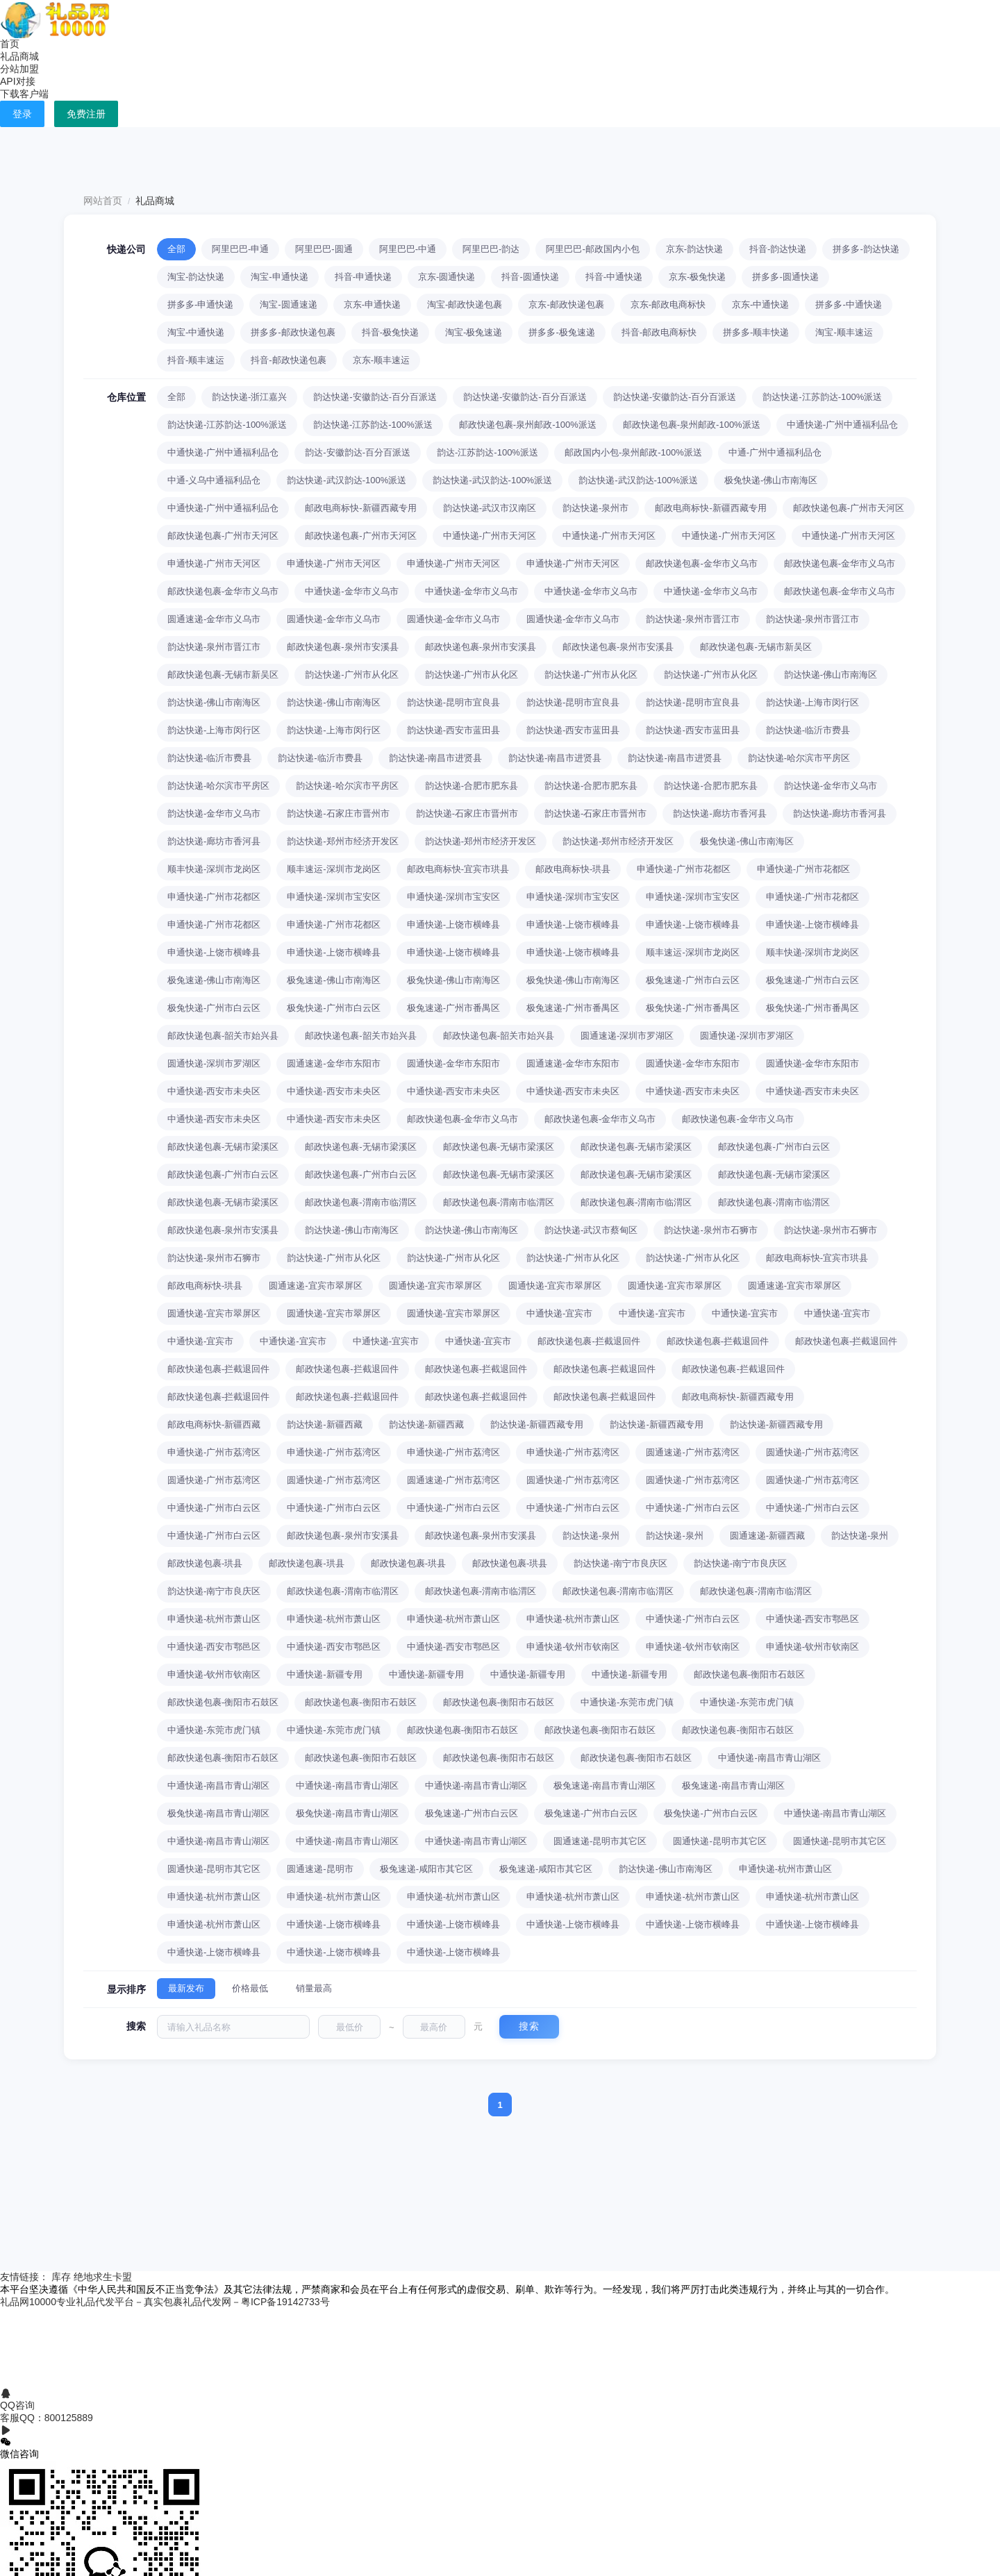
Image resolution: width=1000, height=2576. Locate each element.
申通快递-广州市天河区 (213, 563)
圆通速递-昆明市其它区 (600, 1841)
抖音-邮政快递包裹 (288, 360)
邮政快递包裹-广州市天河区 (848, 508)
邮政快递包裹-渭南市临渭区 (360, 1202)
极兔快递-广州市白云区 (213, 1008)
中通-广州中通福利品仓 (775, 452)
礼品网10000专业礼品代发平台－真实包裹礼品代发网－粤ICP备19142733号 (165, 2301)
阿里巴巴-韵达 (490, 249)
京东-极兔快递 (697, 276)
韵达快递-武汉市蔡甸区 (591, 1230)
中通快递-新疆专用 (324, 1674)
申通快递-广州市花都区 (683, 869)
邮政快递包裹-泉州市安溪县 (342, 647)
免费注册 (86, 113)
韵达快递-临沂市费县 (808, 730)
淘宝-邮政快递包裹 (464, 304)
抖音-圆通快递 (529, 276)
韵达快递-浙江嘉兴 (249, 397)
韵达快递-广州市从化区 (351, 674)
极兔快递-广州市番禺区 (692, 1008)
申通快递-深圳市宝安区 (333, 897)
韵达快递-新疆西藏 (324, 1424)
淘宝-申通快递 (279, 276)
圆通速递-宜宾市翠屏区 (315, 1285)
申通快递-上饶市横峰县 (453, 924)
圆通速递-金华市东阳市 (333, 1063)
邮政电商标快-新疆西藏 (213, 1424)
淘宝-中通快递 (195, 332)
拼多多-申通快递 (200, 304)
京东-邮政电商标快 (668, 304)
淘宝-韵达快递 (195, 276)
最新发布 (186, 1988)
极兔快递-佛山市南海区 (770, 480)
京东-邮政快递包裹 (565, 304)
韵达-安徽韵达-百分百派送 (357, 452)
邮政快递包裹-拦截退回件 (589, 1341)
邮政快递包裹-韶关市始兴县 (222, 1035)
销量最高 (314, 1988)
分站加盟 (19, 68)
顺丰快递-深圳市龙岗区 (213, 869)
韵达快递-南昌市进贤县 (435, 758)
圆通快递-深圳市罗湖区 (746, 1035)
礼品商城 (19, 56)
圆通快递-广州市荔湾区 (812, 1452)
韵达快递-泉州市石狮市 (710, 1230)
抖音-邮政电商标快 (659, 332)
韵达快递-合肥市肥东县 (471, 785)
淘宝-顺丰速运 (843, 332)
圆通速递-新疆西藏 (767, 1535)
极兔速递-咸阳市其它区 (426, 1869)
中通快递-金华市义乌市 (351, 591)
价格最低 (250, 1988)
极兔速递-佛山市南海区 (213, 980)
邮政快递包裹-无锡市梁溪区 (222, 1146)
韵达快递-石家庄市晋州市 (338, 813)
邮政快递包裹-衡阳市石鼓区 (749, 1674)
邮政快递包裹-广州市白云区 (773, 1146)
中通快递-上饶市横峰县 (333, 1924)
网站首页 (102, 200)
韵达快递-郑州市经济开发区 (342, 841)
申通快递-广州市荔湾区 (213, 1452)
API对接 (17, 81)
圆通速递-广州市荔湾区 (692, 1452)
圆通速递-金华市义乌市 (213, 619)
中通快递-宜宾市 (559, 1313)
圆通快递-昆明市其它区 (719, 1841)
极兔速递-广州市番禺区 (453, 1008)
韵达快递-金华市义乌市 (830, 785)
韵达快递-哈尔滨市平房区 (799, 758)
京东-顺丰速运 (381, 360)
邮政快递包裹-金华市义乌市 (701, 563)
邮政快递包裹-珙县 (204, 1563)
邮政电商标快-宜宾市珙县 (458, 869)
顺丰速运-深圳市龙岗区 (333, 869)
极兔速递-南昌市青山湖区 (604, 1785)
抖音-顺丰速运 (195, 360)
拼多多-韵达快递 (866, 249)
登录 (22, 113)
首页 (9, 43)
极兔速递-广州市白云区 (692, 980)
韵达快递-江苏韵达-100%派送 (822, 397)
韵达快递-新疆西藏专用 (536, 1424)
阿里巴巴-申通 (240, 249)
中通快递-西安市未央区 (213, 1091)
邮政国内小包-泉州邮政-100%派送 (633, 452)
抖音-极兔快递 (390, 332)
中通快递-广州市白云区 (213, 1508)
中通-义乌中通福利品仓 (213, 480)
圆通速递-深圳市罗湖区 (627, 1035)
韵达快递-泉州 (590, 1535)
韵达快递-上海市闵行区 (812, 702)
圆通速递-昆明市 (320, 1869)
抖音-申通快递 (363, 276)
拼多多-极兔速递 (561, 332)
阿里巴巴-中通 (407, 249)
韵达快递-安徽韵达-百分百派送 (375, 397)
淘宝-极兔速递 (473, 332)
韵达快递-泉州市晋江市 (692, 619)
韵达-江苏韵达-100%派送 (487, 452)
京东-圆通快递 (446, 276)
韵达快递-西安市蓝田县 (453, 730)
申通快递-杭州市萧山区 (213, 1619)
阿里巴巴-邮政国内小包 (592, 249)
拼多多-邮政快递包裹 (293, 332)
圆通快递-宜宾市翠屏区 (435, 1285)
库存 (61, 2276)
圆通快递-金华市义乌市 (333, 619)
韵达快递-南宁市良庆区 (620, 1563)
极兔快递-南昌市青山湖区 (218, 1813)
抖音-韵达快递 (777, 249)
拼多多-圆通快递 (785, 276)
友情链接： (25, 2276)
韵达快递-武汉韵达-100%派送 (346, 480)
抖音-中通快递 (613, 276)
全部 (176, 249)
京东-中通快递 (760, 304)
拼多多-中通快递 (848, 304)
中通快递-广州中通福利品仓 (842, 424)
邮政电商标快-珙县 (572, 869)
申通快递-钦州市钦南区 (572, 1646)
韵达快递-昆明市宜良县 (453, 702)
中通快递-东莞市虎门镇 (627, 1702)
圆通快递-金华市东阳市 (453, 1063)
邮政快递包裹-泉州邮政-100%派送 (528, 424)
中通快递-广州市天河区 (489, 535)
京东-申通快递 (372, 304)
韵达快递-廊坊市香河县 (719, 813)
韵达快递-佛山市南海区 (830, 674)
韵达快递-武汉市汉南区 (489, 508)
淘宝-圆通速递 (288, 304)
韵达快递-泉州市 (595, 508)
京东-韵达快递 (694, 249)
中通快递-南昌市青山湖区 (769, 1758)
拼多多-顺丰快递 (756, 332)
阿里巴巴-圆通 (323, 249)
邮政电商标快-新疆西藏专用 (360, 508)
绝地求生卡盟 (103, 2276)
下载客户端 (24, 93)
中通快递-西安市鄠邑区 (812, 1619)
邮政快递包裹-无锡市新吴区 (755, 647)
